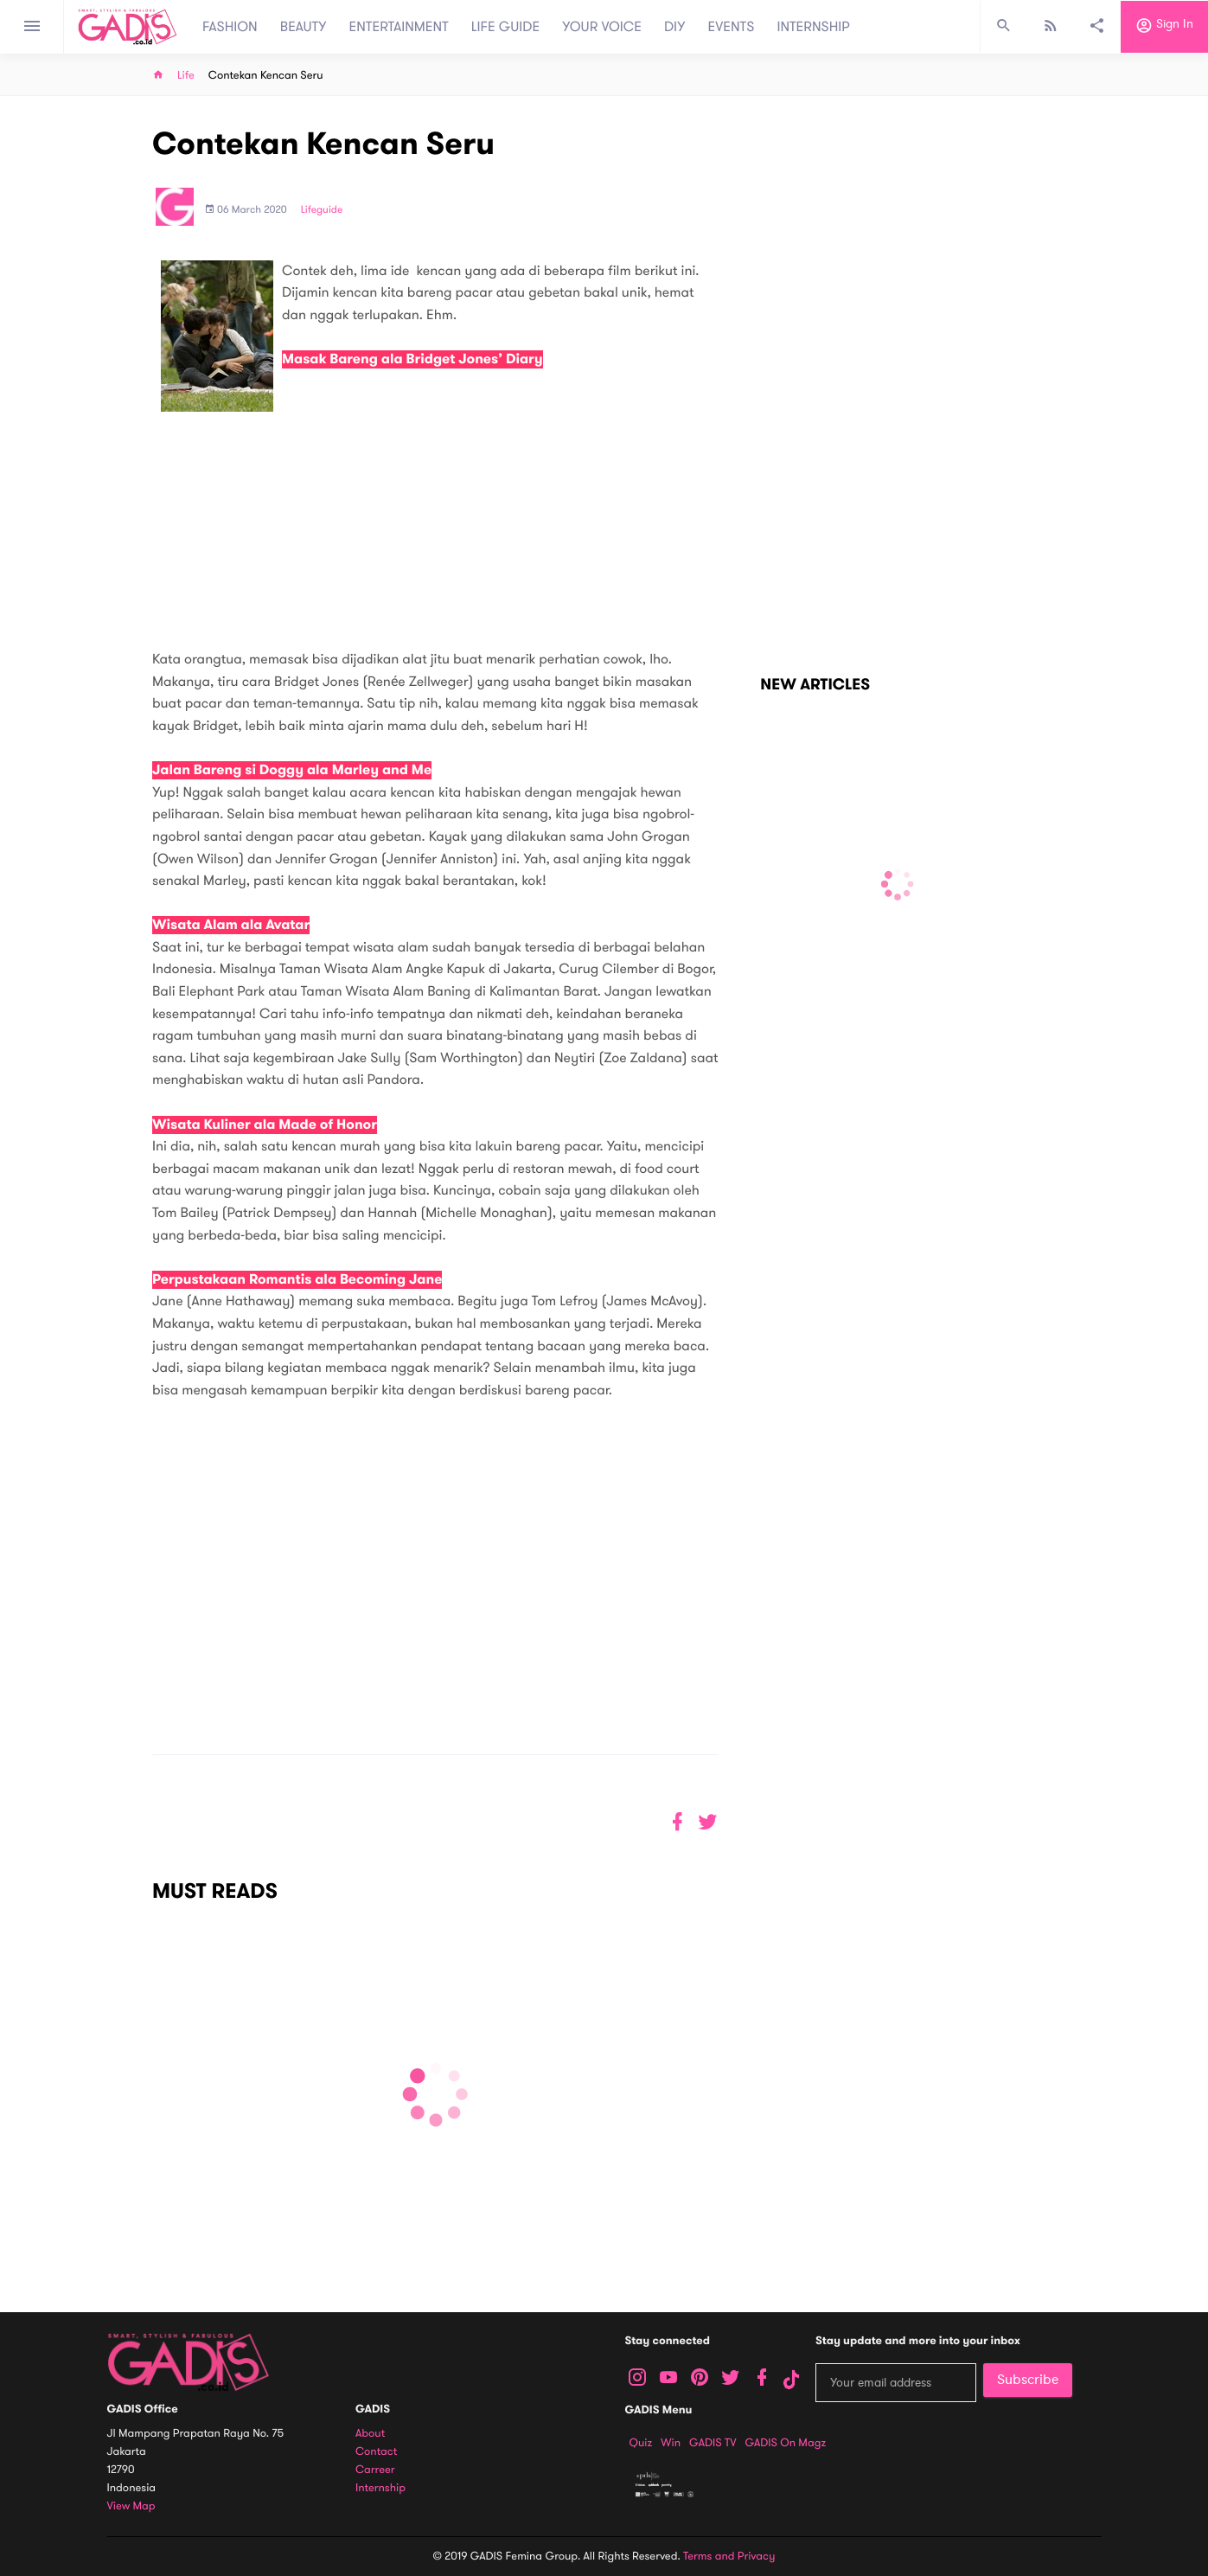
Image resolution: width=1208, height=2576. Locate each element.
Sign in (1164, 27)
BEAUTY (303, 26)
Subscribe (1027, 2379)
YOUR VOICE (602, 26)
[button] (708, 1822)
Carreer (375, 2470)
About (370, 2433)
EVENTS (731, 26)
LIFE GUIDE (505, 26)
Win (671, 2443)
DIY (675, 26)
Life (186, 75)
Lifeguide (322, 210)
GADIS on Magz (785, 2443)
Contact (376, 2451)
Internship (380, 2488)
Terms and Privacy (729, 2556)
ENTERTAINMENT (399, 26)
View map (131, 2506)
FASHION (230, 26)
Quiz (641, 2443)
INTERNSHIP (813, 26)
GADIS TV (712, 2443)
